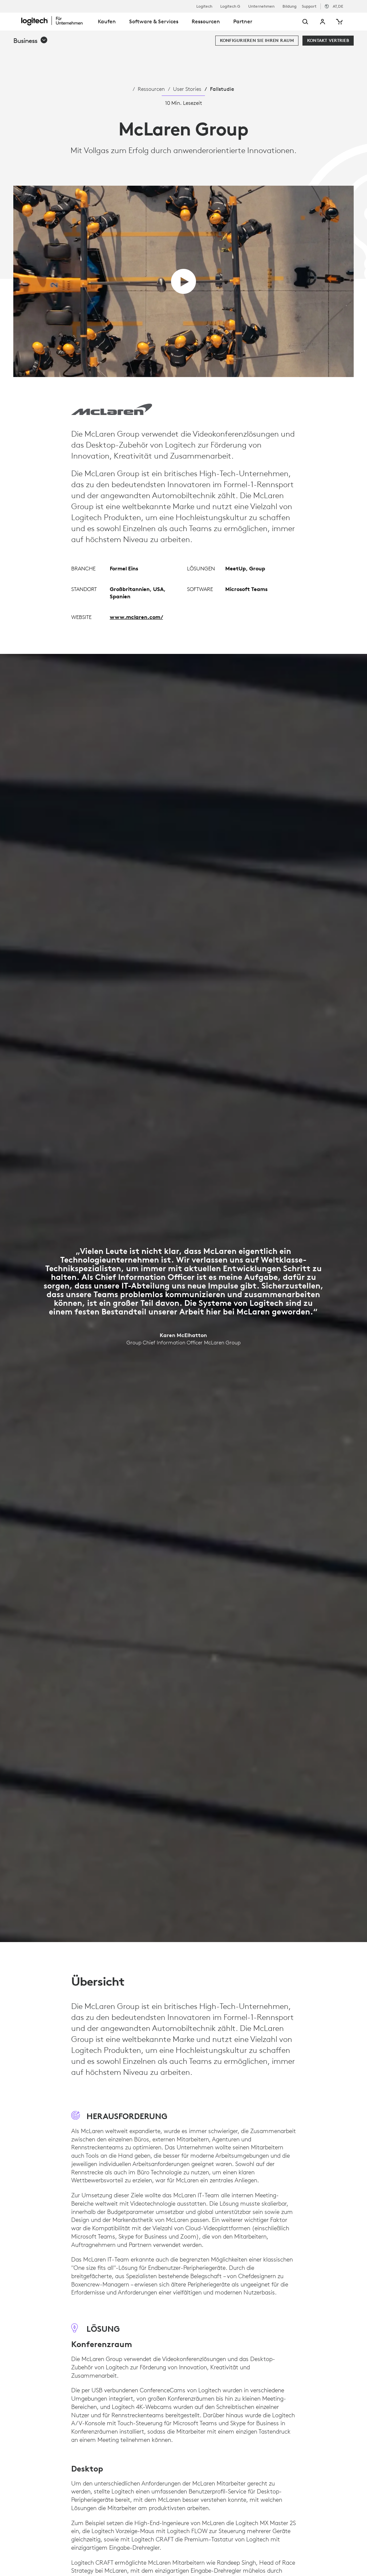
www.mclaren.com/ (136, 617)
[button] (30, 40)
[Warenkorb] (339, 22)
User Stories (187, 89)
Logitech (204, 6)
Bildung (289, 6)
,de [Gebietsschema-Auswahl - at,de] (338, 6)
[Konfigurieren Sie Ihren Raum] (256, 41)
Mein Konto (323, 21)
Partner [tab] (242, 21)
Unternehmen (261, 6)
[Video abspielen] (183, 281)
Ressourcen (151, 89)
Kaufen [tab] (107, 21)
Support (309, 6)
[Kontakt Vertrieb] (328, 41)
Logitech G (230, 6)
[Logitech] (56, 21)
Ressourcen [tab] (206, 21)
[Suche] (297, 22)
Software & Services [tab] (153, 21)
